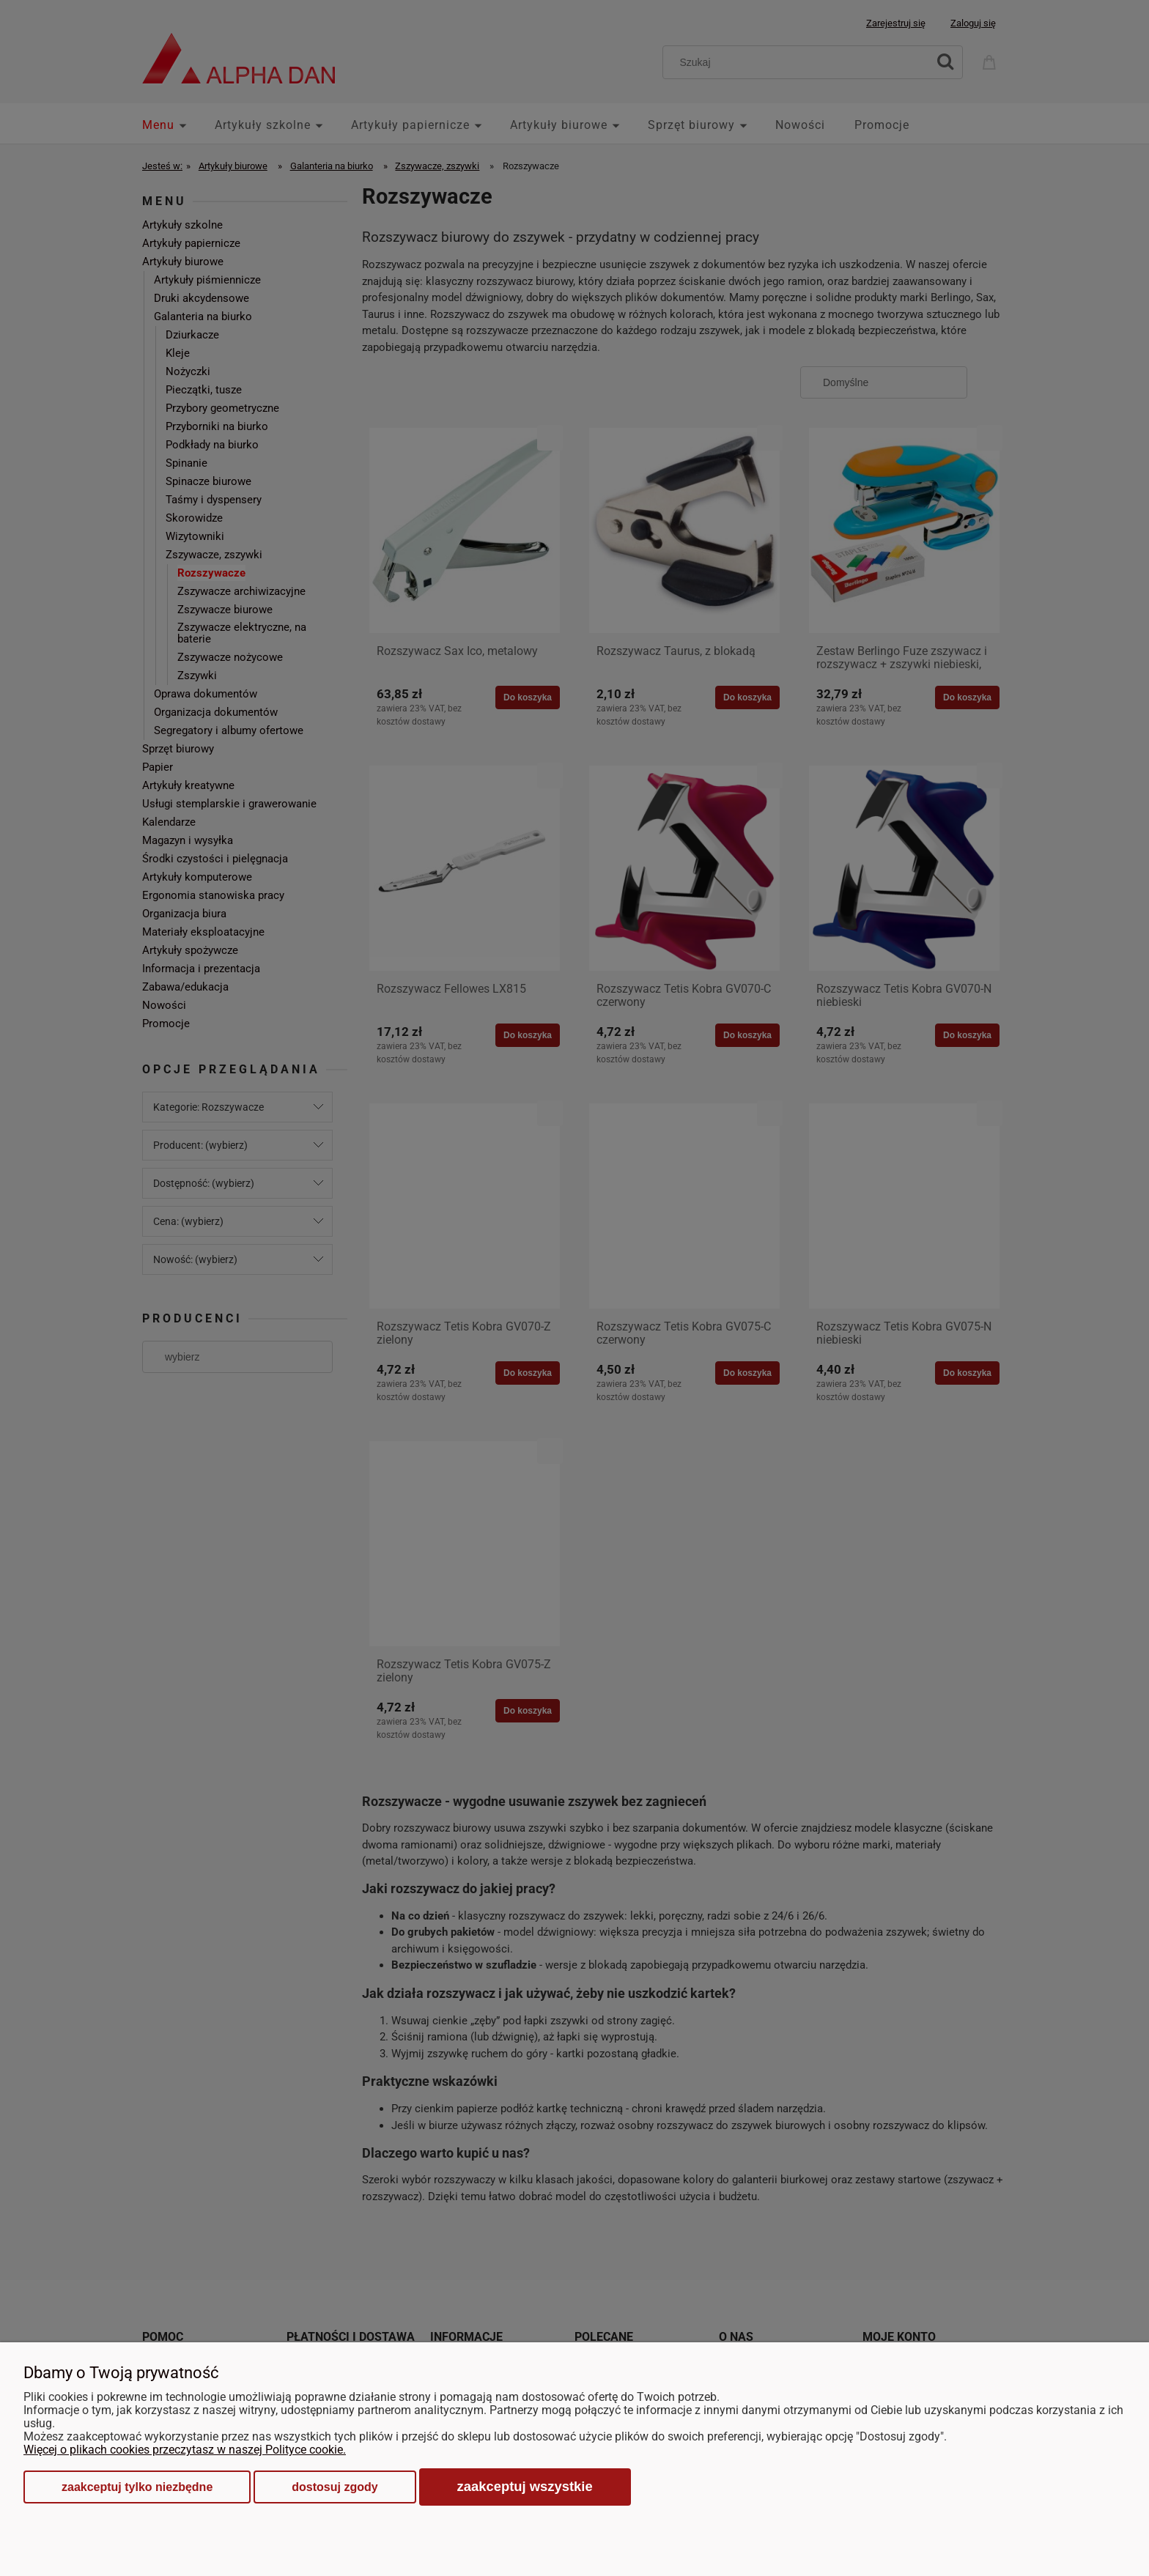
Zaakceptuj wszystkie (525, 2486)
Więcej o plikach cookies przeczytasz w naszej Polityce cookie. (184, 2450)
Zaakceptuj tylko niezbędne (137, 2487)
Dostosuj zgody (334, 2487)
